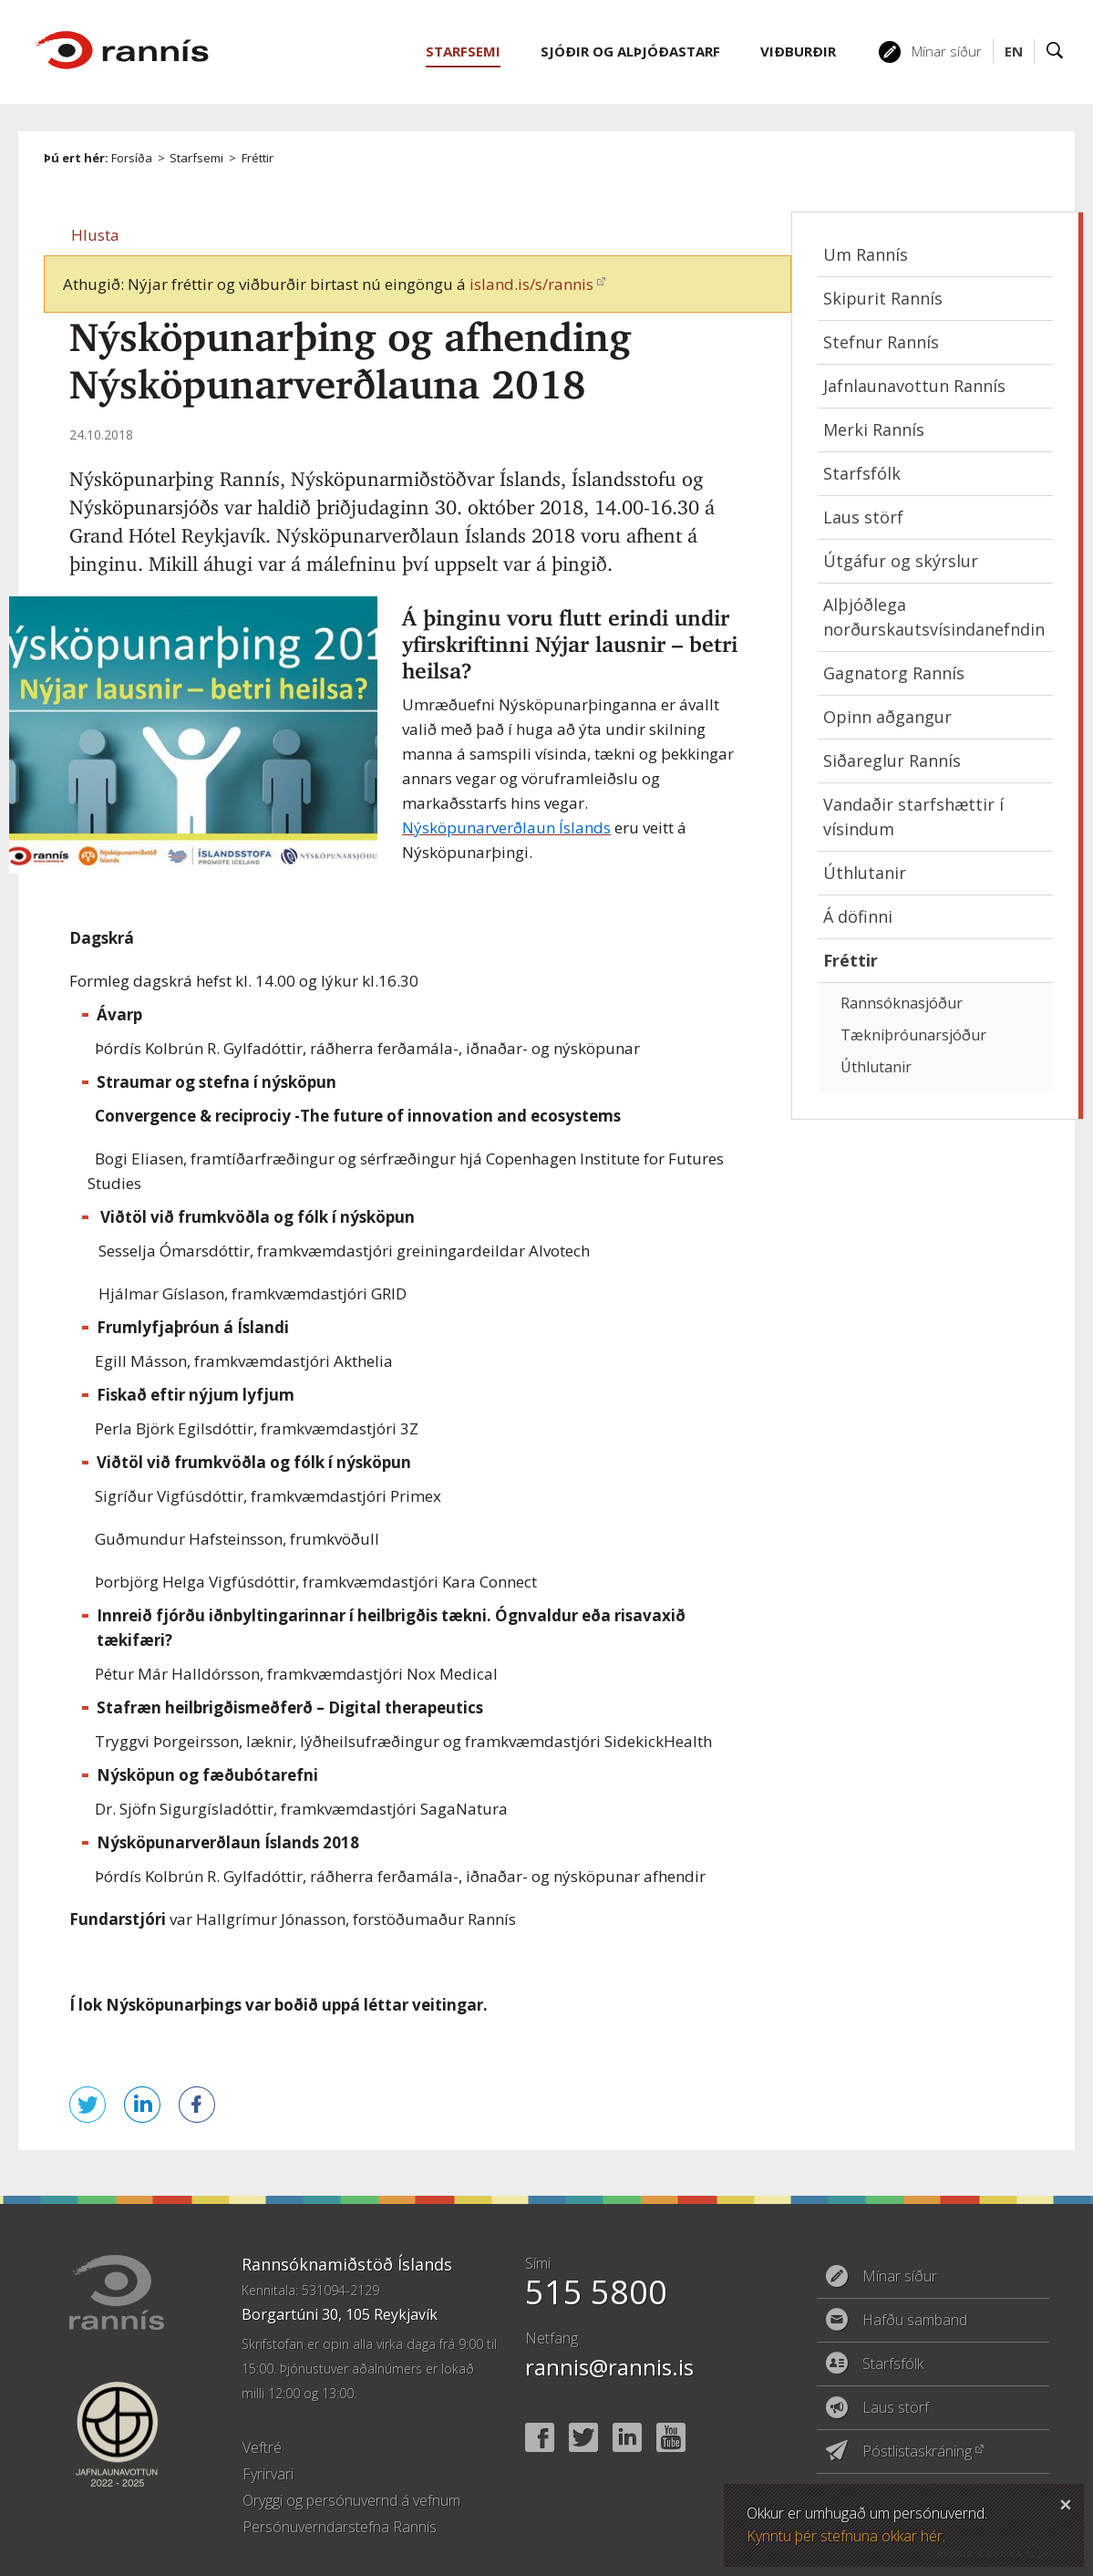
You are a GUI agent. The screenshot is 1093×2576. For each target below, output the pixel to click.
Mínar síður (947, 51)
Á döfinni (857, 916)
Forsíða (131, 158)
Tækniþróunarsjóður (913, 1035)
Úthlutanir (864, 873)
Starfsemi (196, 158)
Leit (1055, 51)
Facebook (539, 2437)
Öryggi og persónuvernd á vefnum (351, 2500)
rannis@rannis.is (609, 2367)
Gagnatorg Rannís (893, 673)
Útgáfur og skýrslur (900, 561)
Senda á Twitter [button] (87, 2104)
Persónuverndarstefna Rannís (339, 2527)
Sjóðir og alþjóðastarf (630, 51)
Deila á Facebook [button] (197, 2104)
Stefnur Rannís (881, 342)
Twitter (583, 2437)
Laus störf (863, 517)
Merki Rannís (873, 429)
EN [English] (1014, 51)
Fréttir (257, 158)
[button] (95, 234)
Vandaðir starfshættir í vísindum (913, 816)
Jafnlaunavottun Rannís (914, 386)
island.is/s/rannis (531, 284)
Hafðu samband (914, 2320)
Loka (1065, 2502)
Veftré (262, 2447)
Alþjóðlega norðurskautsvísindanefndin (934, 617)
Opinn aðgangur (887, 717)
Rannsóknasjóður (901, 1003)
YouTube (671, 2437)
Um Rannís (865, 254)
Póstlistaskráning (917, 2451)
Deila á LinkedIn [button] (142, 2104)
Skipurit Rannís (883, 298)
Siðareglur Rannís (892, 760)
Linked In (627, 2437)
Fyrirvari (268, 2474)
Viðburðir (798, 51)
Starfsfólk (862, 473)
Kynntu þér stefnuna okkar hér (845, 2536)
